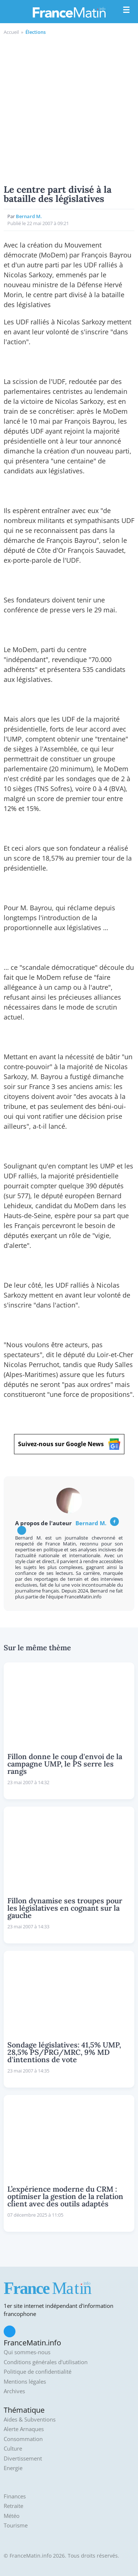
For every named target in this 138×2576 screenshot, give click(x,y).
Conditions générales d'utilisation (46, 2362)
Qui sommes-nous (27, 2352)
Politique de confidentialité (37, 2371)
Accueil (11, 32)
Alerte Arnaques (24, 2429)
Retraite (13, 2505)
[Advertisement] (69, 109)
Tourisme (16, 2525)
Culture (13, 2448)
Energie (13, 2468)
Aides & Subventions (30, 2419)
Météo (12, 2515)
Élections (35, 32)
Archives (14, 2391)
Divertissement (23, 2458)
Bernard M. (29, 216)
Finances (15, 2496)
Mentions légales (25, 2381)
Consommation (23, 2439)
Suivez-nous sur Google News (69, 1444)
